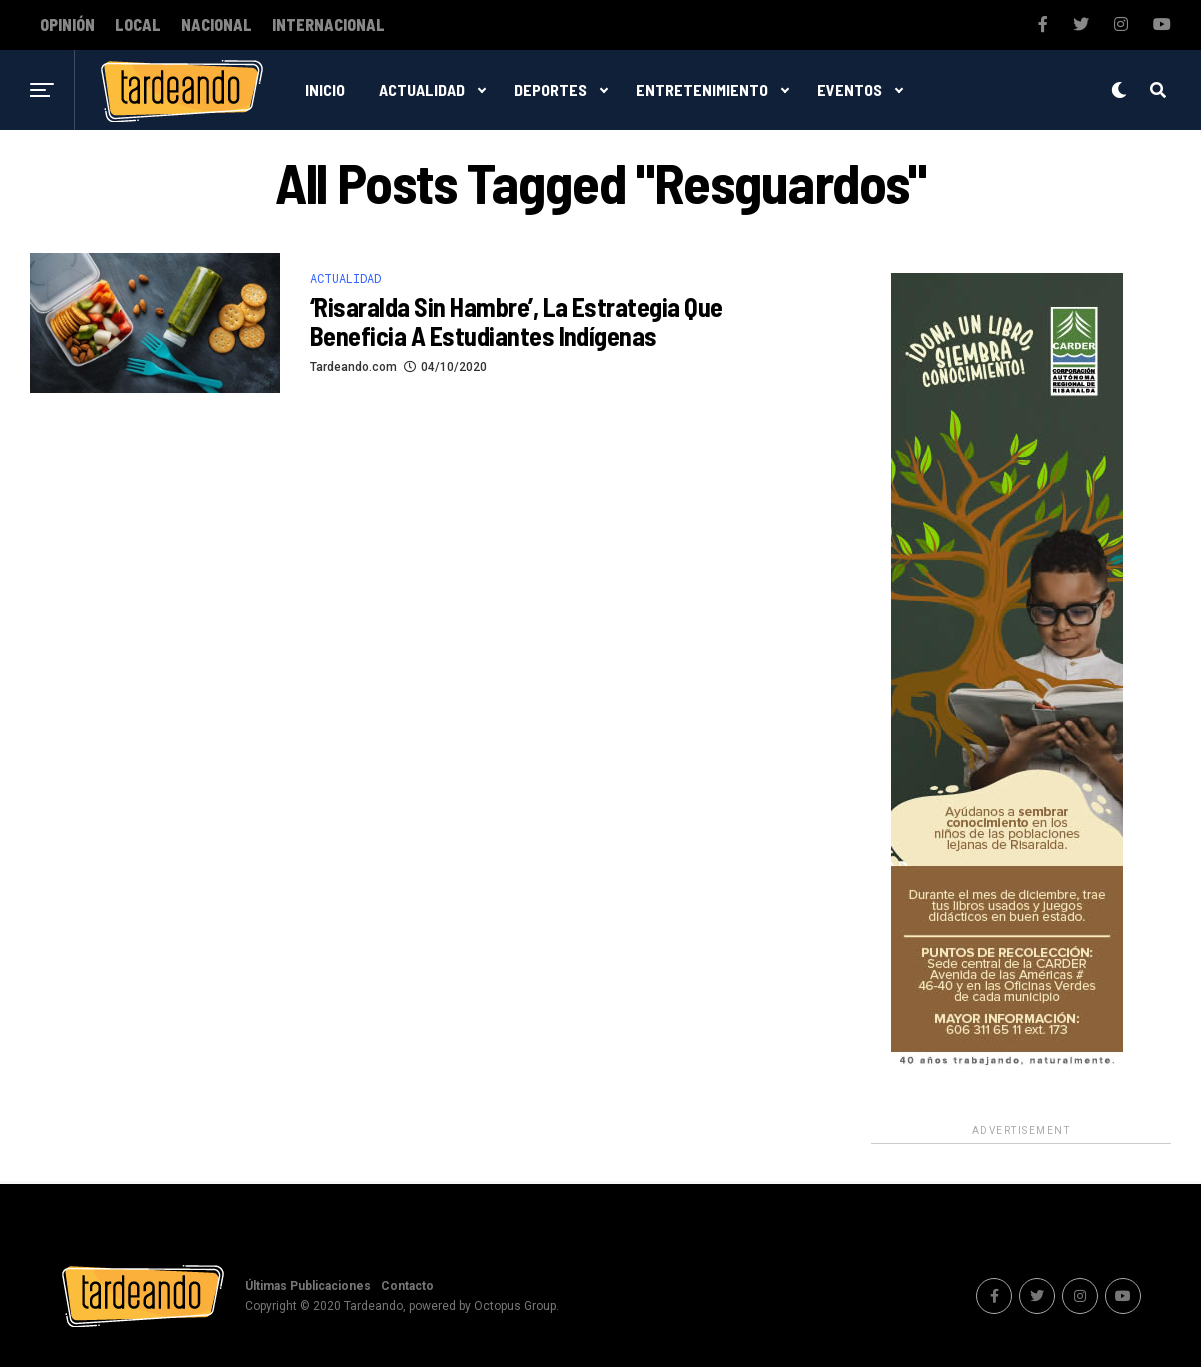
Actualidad (422, 89)
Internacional (328, 25)
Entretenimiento (702, 89)
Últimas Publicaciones (308, 1286)
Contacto (407, 1286)
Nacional (216, 25)
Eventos (849, 89)
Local (138, 25)
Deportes (550, 89)
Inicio (325, 89)
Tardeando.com (353, 367)
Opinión (67, 25)
